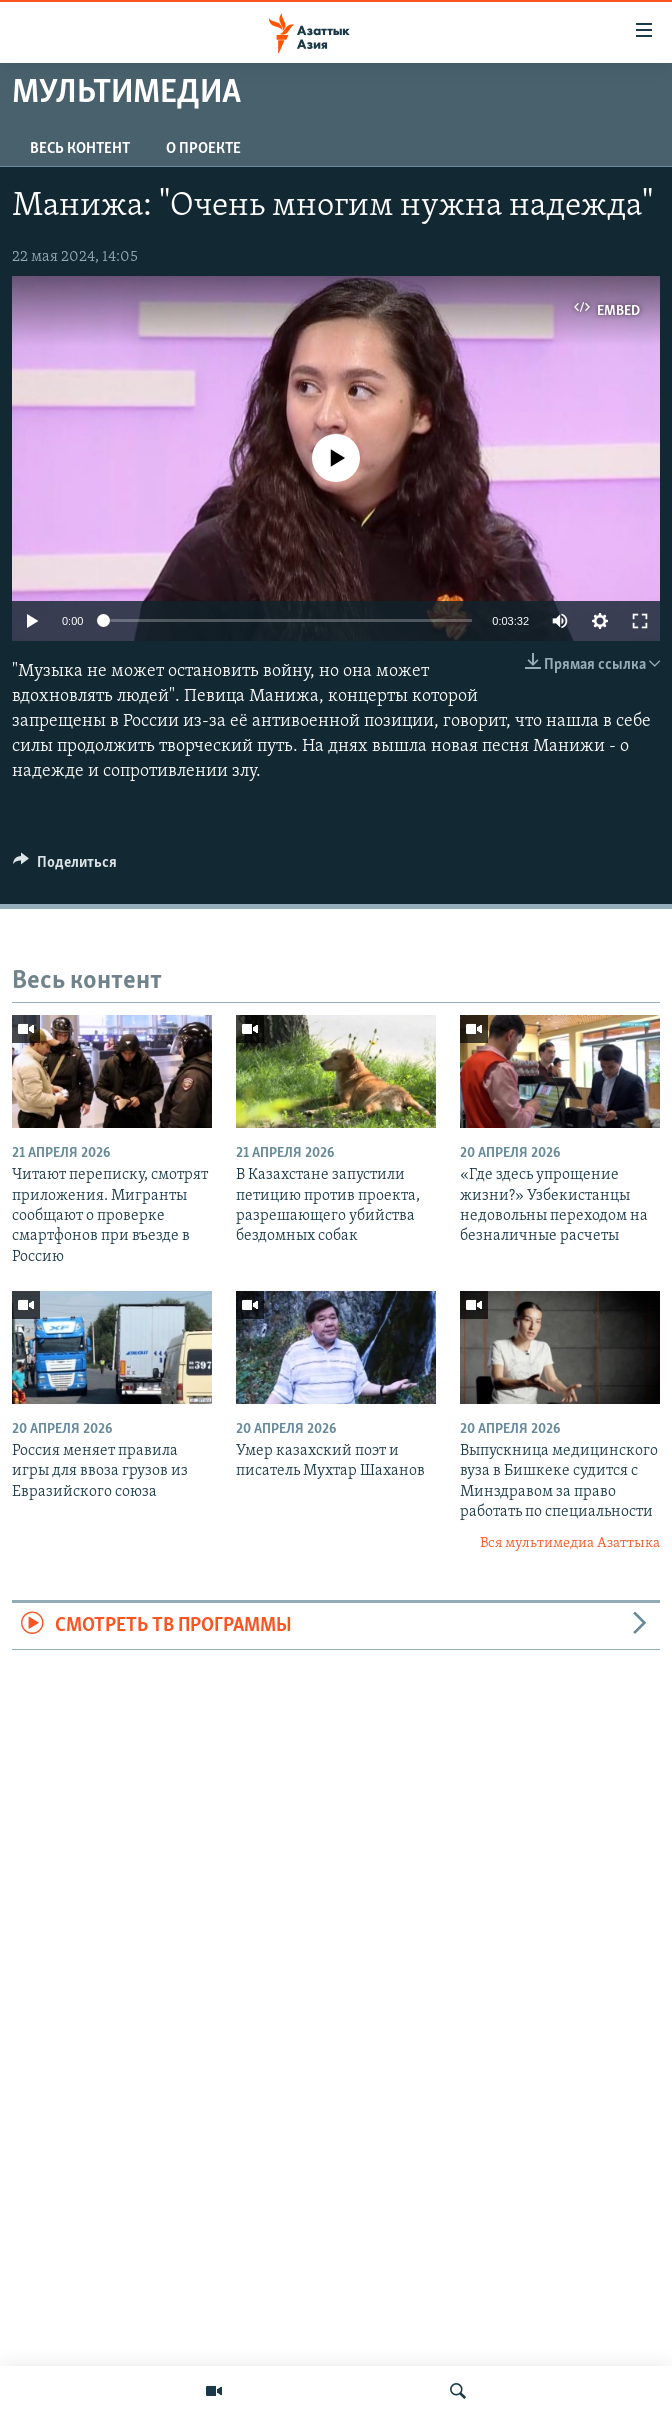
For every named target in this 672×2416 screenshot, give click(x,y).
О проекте (203, 149)
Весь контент (80, 149)
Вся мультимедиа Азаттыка (570, 1543)
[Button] (65, 867)
